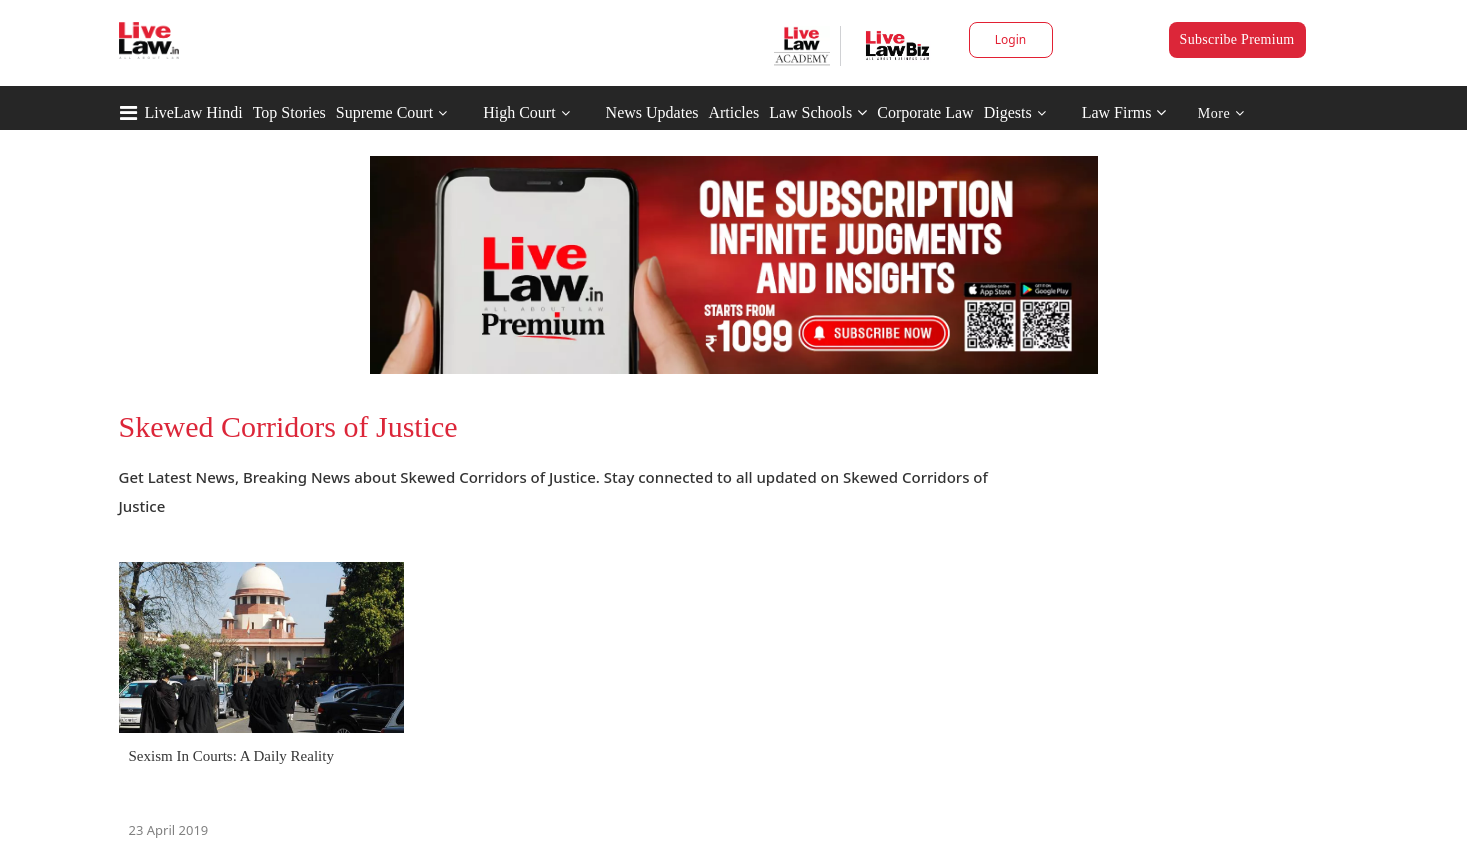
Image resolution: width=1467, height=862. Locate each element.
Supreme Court (384, 112)
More (1221, 113)
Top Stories (289, 112)
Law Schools (818, 112)
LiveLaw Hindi (194, 112)
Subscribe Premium (1237, 39)
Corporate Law (925, 112)
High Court (519, 112)
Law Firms (1124, 112)
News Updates (652, 112)
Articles (733, 112)
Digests (1008, 112)
